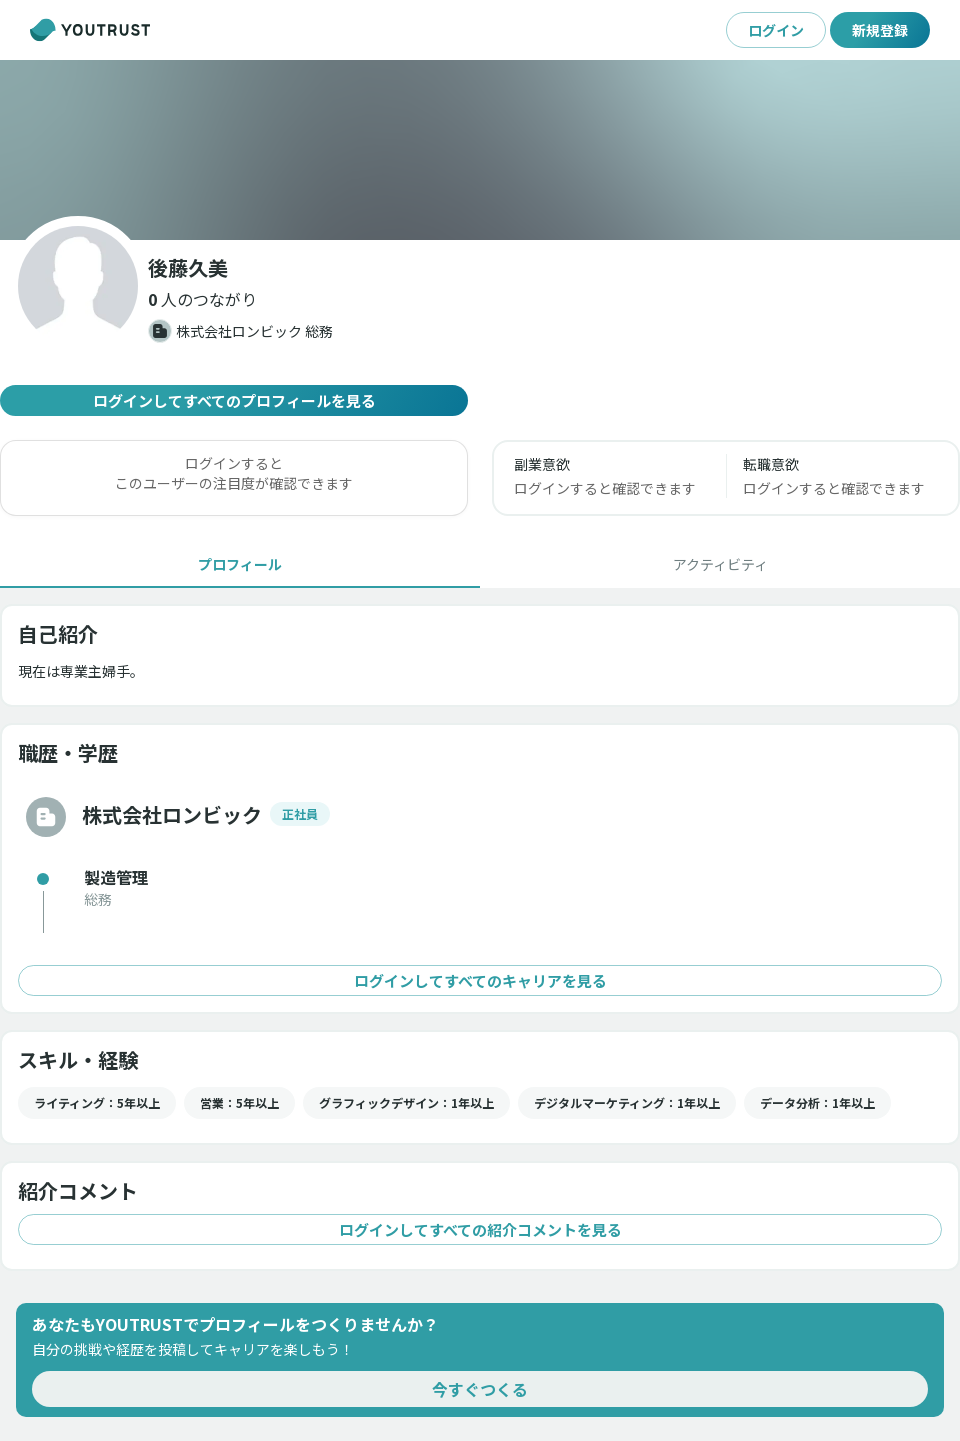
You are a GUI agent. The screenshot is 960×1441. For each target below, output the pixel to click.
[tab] (240, 564)
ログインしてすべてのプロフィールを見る (234, 400)
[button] (202, 299)
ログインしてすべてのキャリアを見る (480, 980)
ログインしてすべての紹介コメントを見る (480, 1229)
